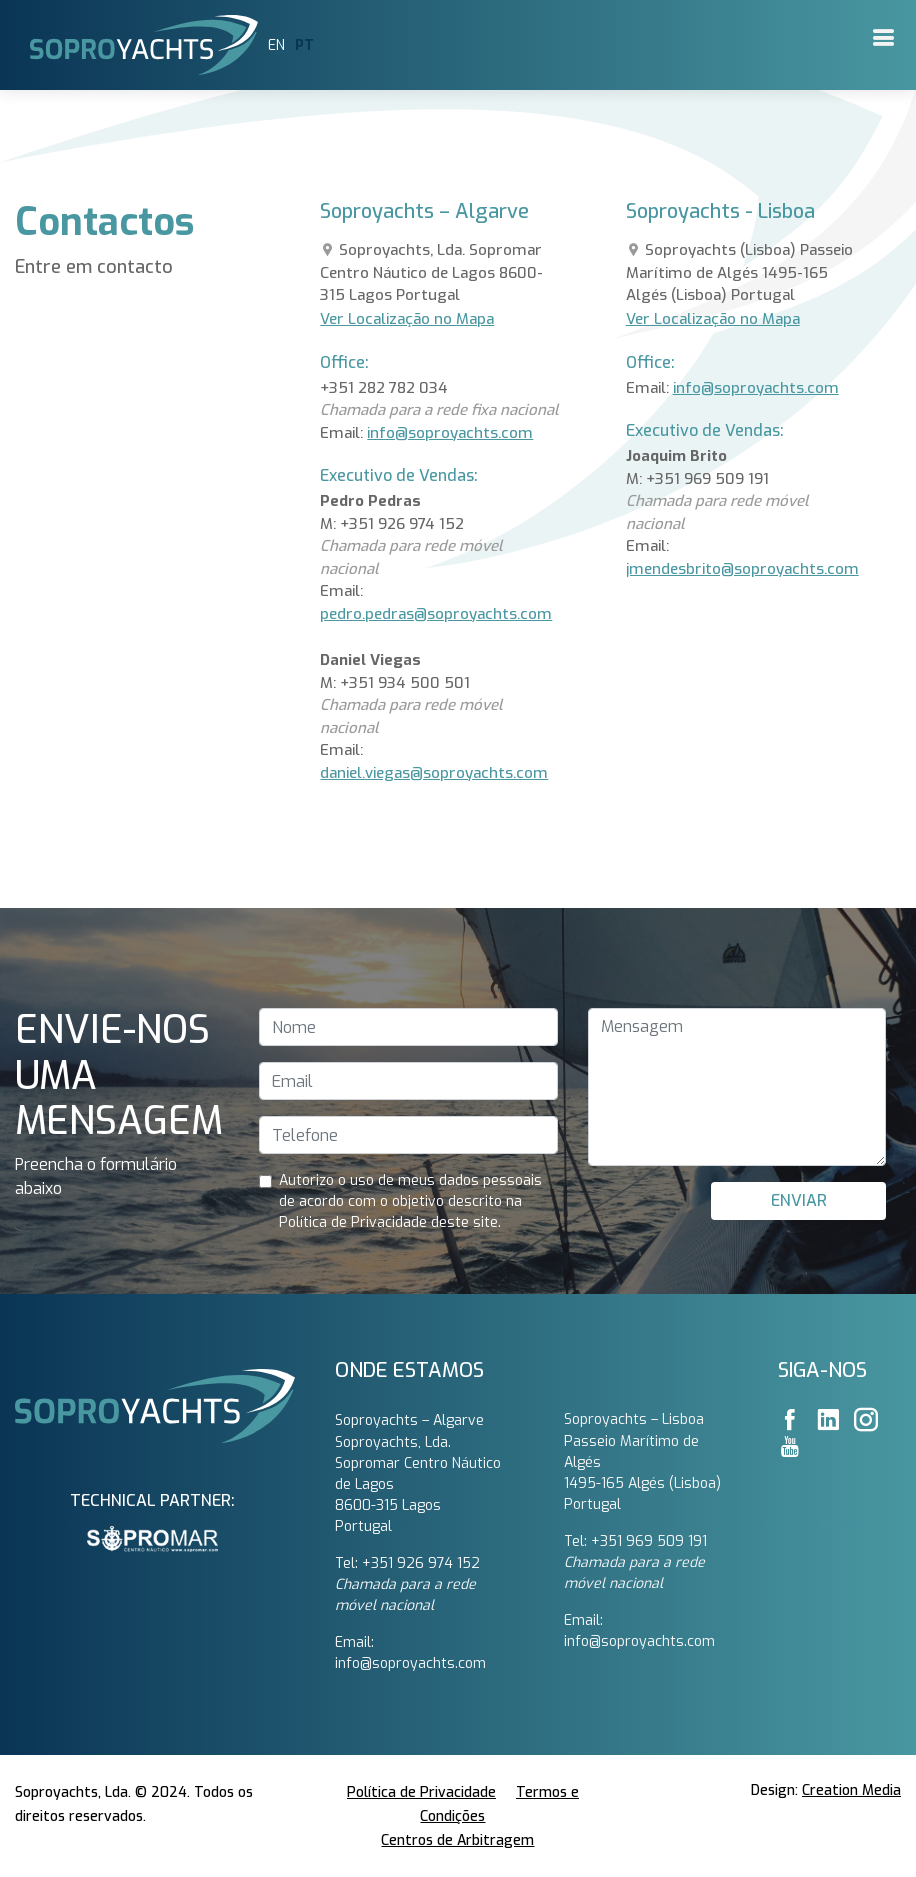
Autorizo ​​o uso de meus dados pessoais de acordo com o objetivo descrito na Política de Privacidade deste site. (410, 1201)
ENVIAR (799, 1200)
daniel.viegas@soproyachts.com (434, 773)
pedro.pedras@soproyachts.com (436, 614)
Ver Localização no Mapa (407, 319)
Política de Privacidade (421, 1792)
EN (276, 45)
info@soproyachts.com (450, 433)
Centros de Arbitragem (457, 1840)
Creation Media (851, 1790)
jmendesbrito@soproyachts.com (742, 569)
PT (304, 45)
